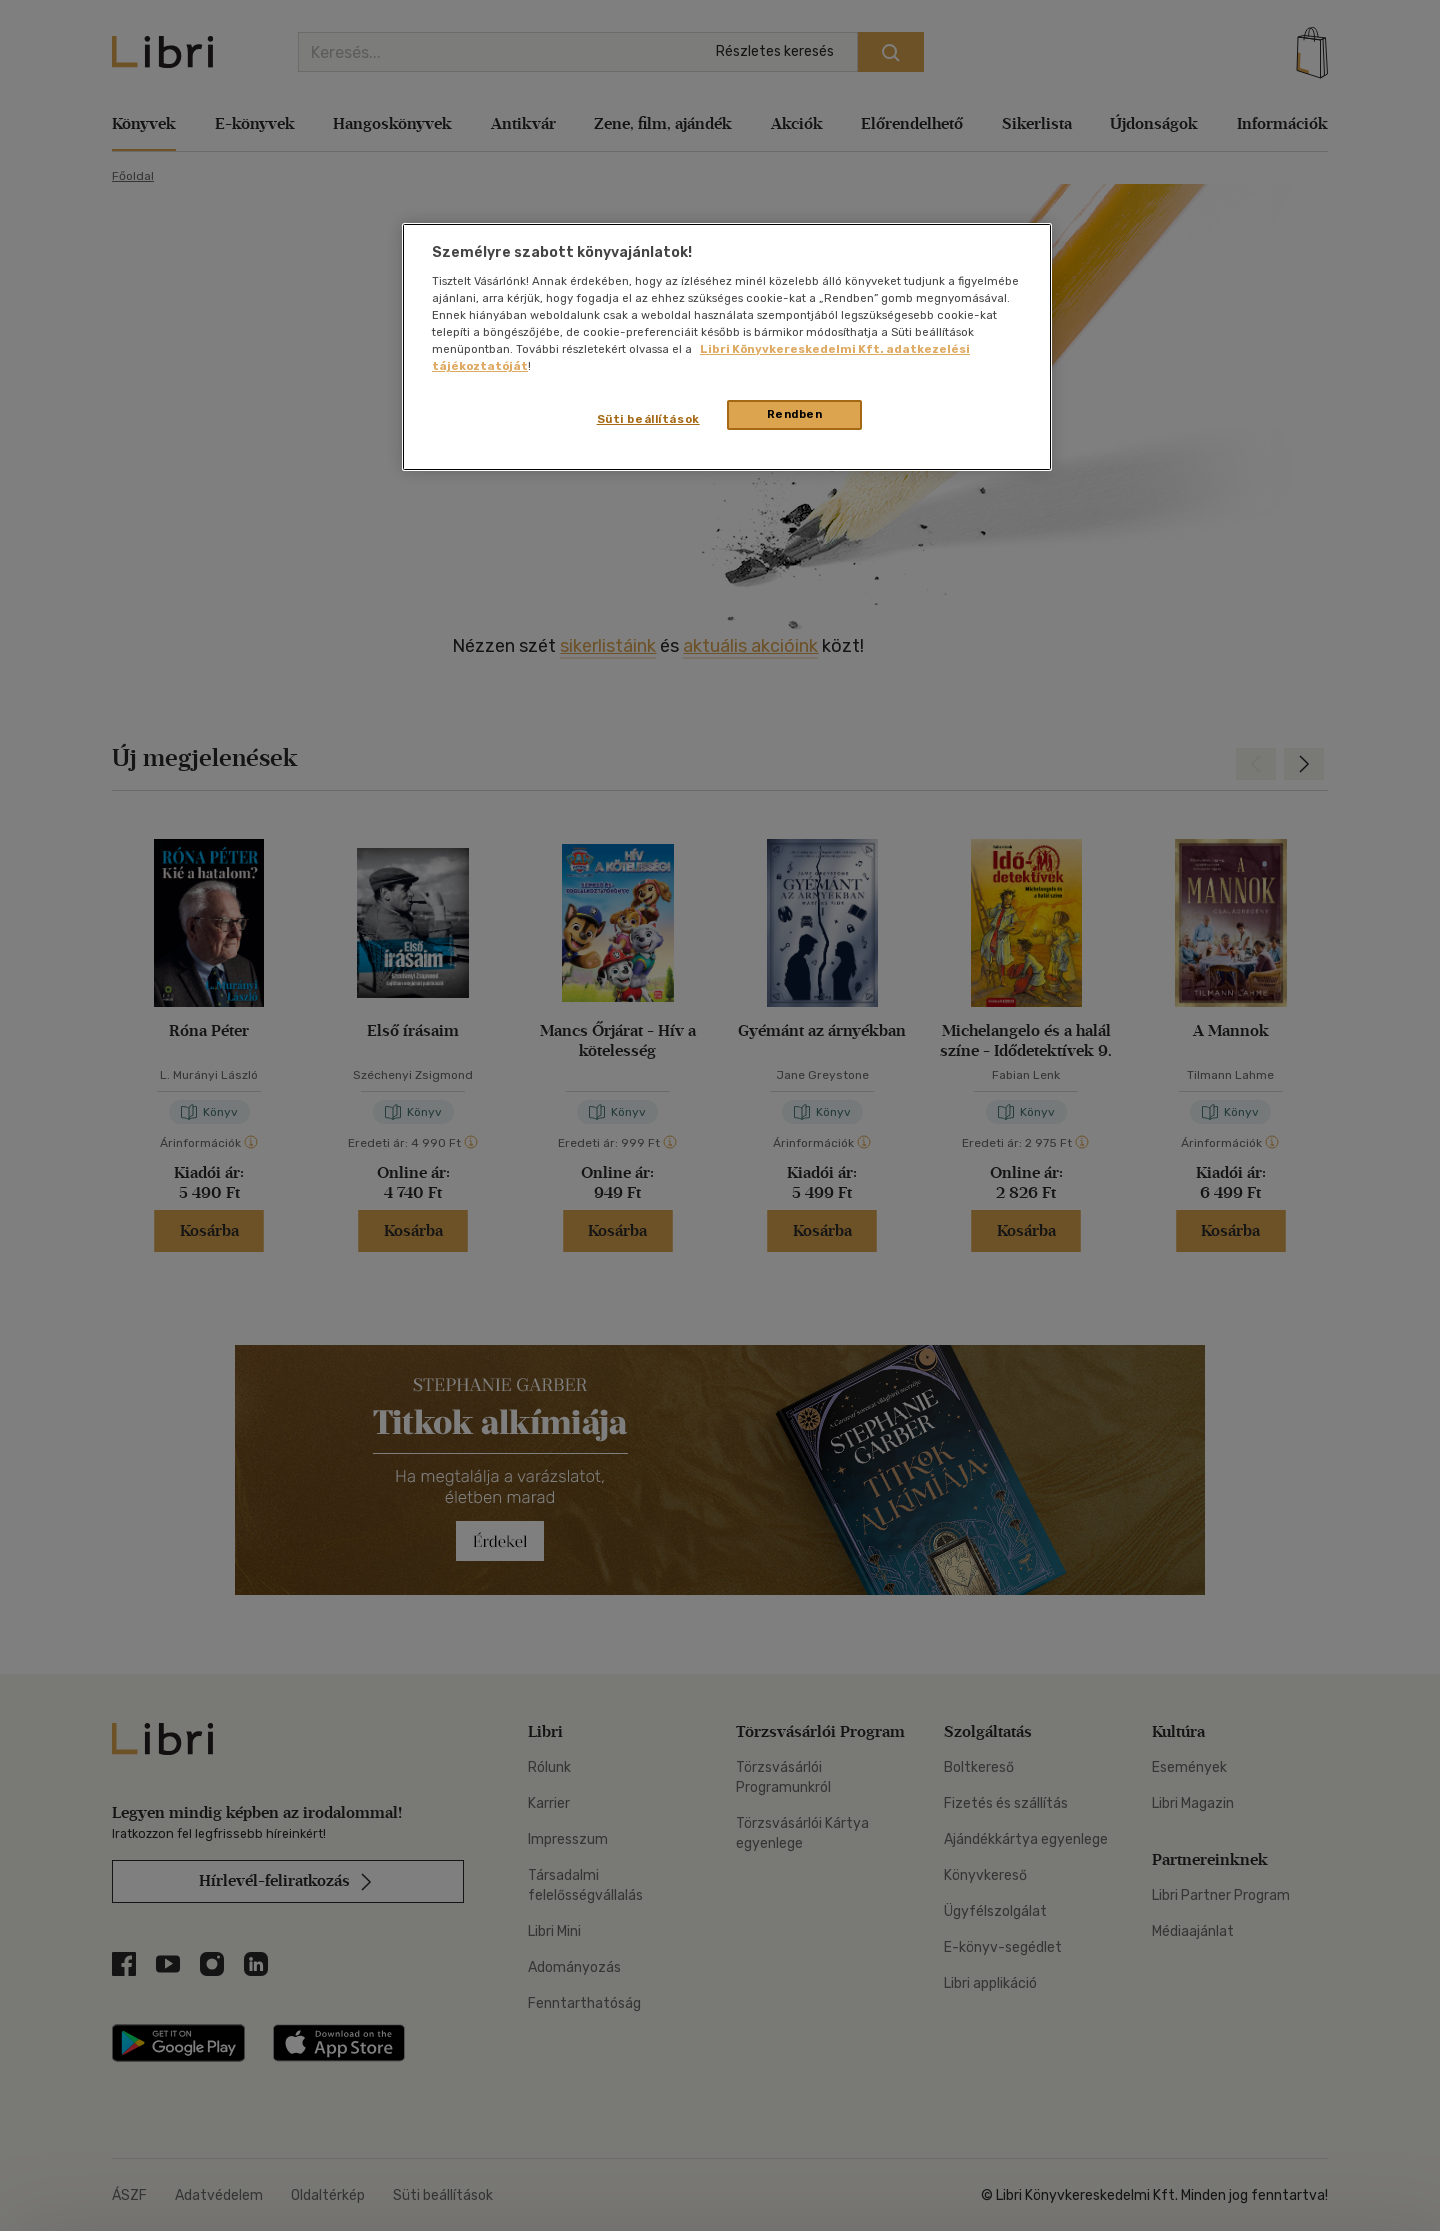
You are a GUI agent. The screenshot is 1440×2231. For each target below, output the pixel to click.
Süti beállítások (648, 419)
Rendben (795, 414)
